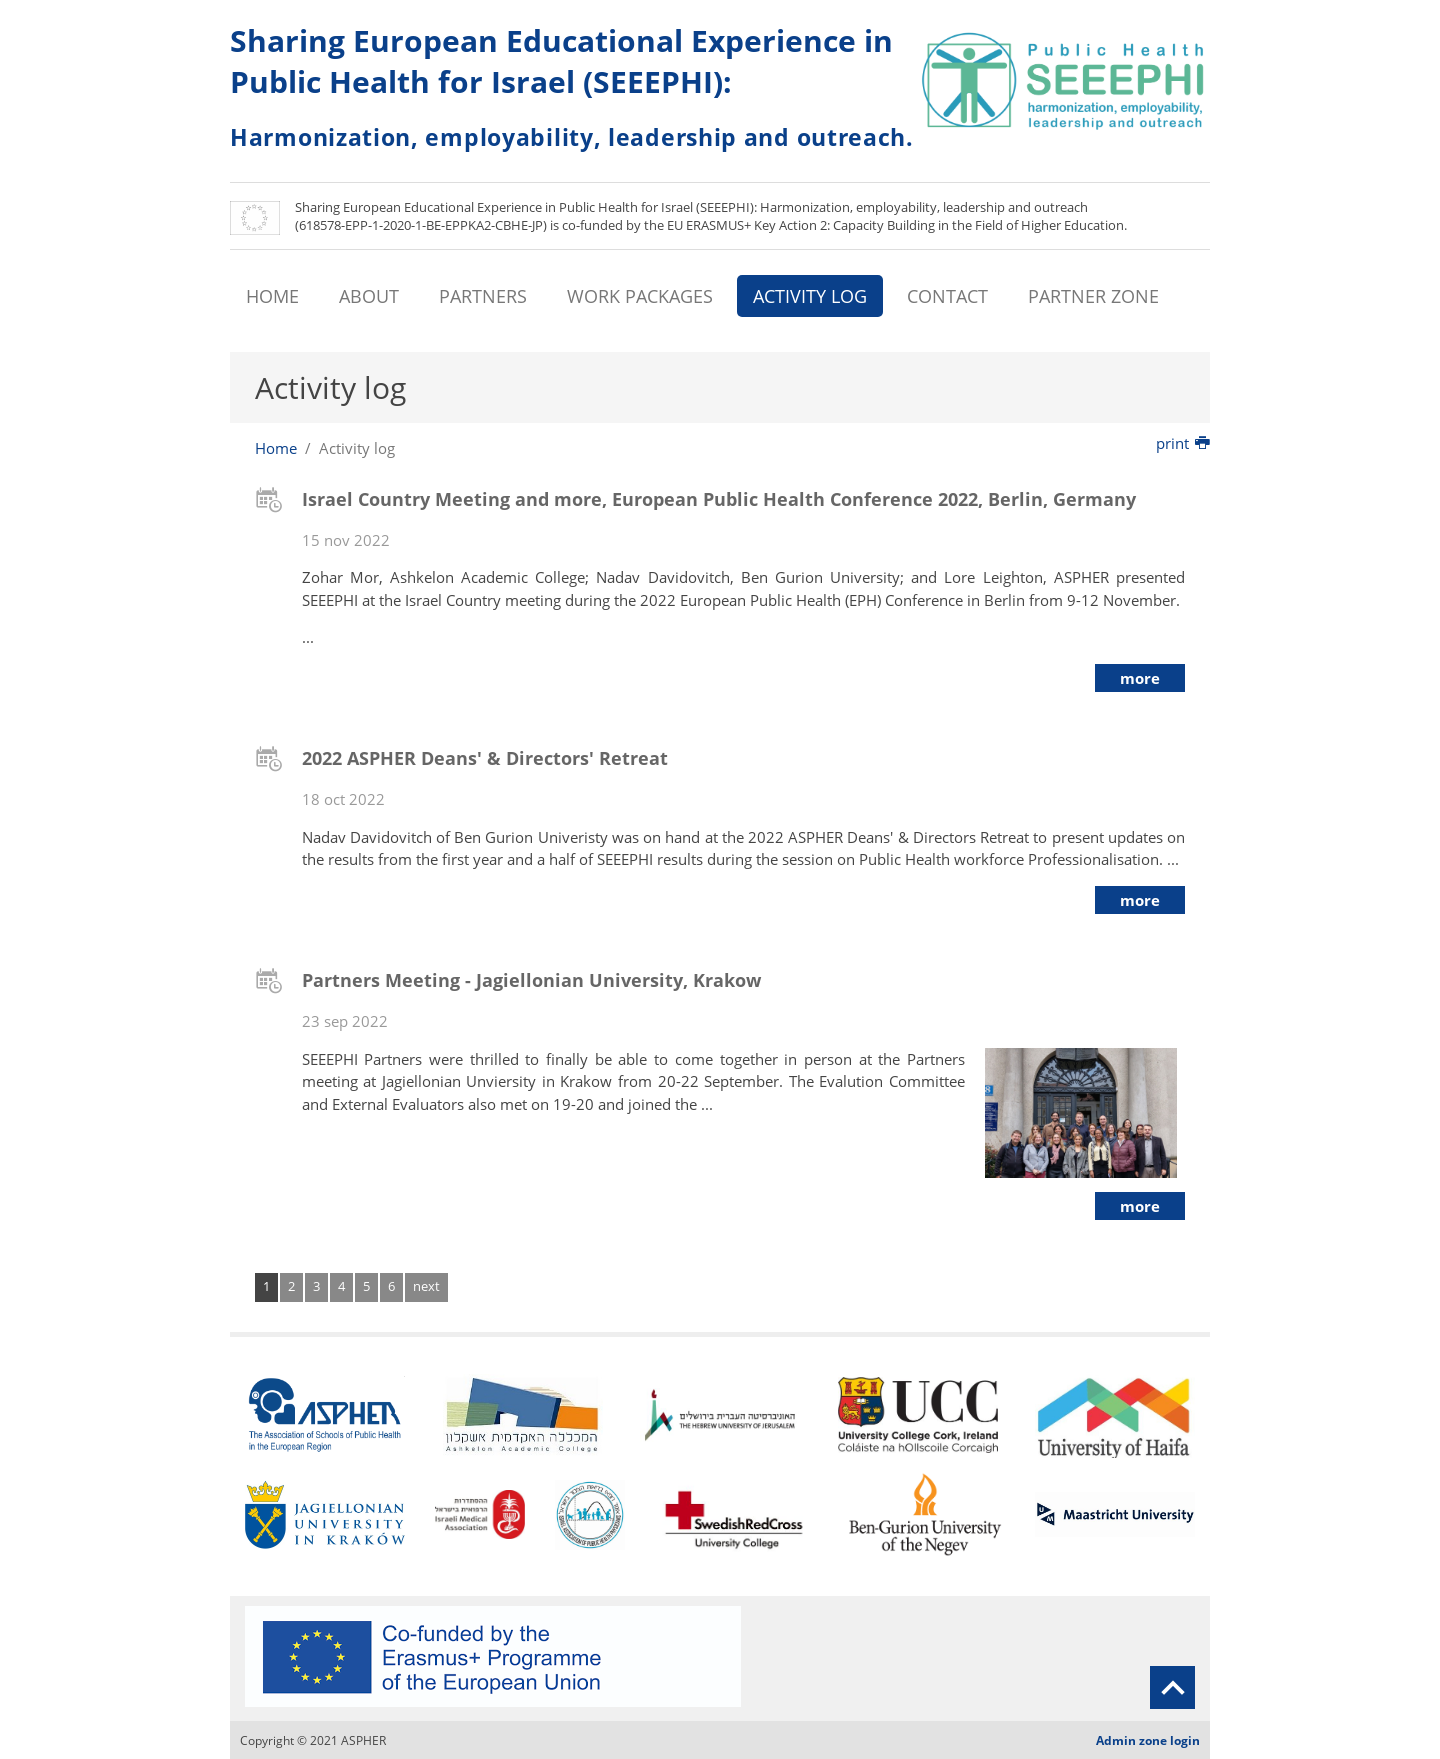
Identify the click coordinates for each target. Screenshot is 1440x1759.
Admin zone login (1148, 1740)
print (1183, 443)
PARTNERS (483, 296)
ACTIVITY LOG (810, 296)
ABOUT (369, 296)
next (426, 1286)
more (1140, 678)
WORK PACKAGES (640, 296)
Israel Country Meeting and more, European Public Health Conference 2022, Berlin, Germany (719, 499)
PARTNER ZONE (1093, 296)
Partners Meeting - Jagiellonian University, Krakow (531, 980)
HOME (272, 296)
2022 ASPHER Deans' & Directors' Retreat (485, 758)
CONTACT (947, 296)
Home (276, 448)
